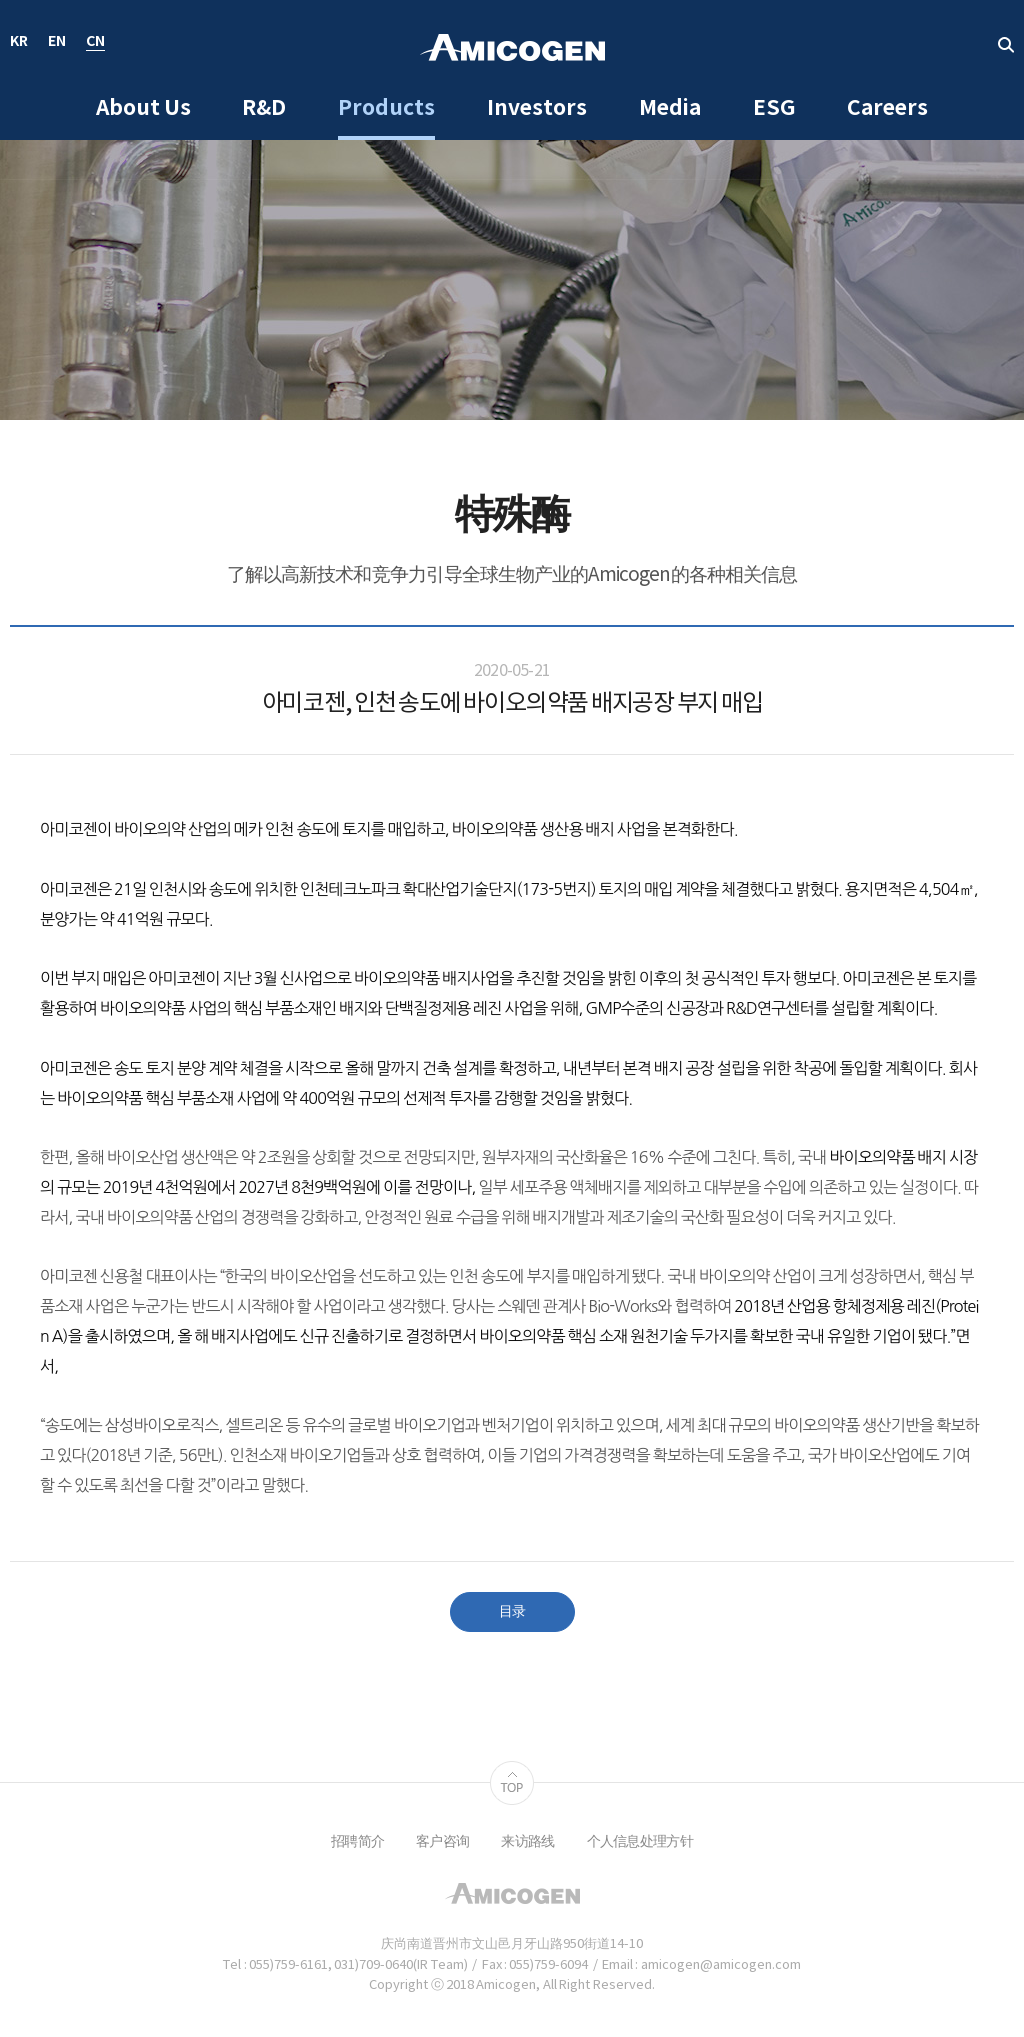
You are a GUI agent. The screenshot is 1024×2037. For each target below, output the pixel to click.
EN (57, 42)
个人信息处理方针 (640, 1842)
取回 (1006, 45)
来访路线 (527, 1842)
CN (95, 42)
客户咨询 (442, 1842)
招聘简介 (357, 1842)
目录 (512, 1612)
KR (19, 42)
